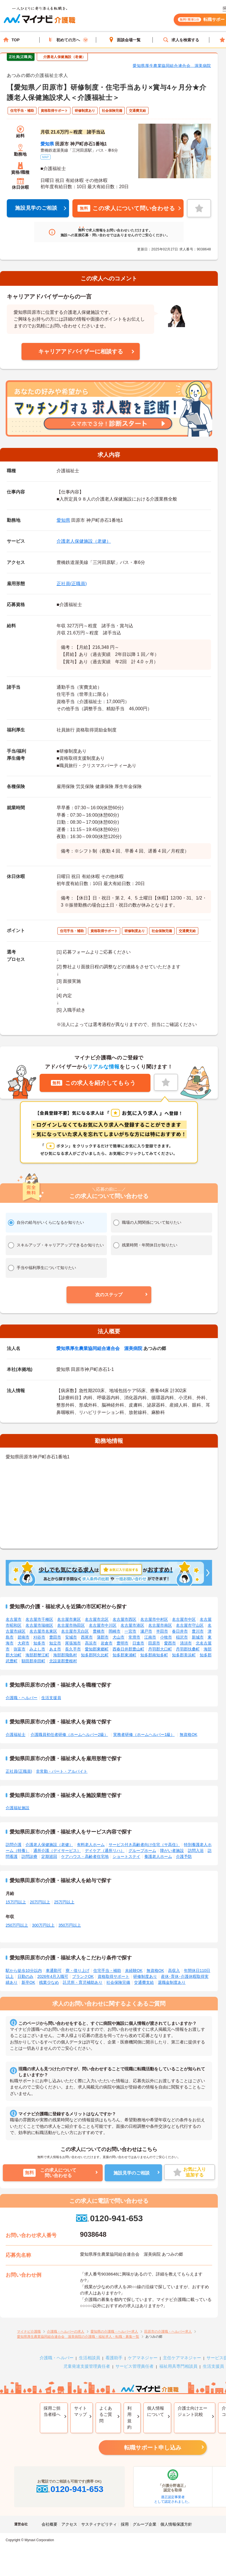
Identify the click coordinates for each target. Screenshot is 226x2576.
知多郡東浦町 (124, 1655)
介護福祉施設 (17, 1808)
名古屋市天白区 (75, 1631)
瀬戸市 (146, 1631)
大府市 (23, 1643)
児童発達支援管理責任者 (86, 2366)
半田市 (162, 1631)
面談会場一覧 (124, 40)
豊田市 (55, 1637)
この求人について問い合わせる (126, 208)
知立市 (55, 1643)
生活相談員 (89, 2357)
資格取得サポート (113, 1976)
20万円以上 (40, 1902)
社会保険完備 (118, 1982)
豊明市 (122, 1643)
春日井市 (180, 1631)
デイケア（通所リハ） (104, 1850)
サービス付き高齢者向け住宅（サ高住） (144, 1844)
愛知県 (47, 143)
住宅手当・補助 (107, 1970)
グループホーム (142, 1850)
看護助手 (114, 2357)
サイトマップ (80, 2411)
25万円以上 (64, 1902)
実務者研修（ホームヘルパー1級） (144, 1734)
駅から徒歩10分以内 (24, 1970)
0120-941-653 (109, 2218)
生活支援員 (51, 1697)
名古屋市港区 (132, 1625)
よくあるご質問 (105, 2414)
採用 (125, 2524)
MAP (45, 157)
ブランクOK (83, 1976)
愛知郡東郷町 (97, 1649)
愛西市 (170, 1643)
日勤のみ (25, 1976)
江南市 (150, 1637)
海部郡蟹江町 (37, 1655)
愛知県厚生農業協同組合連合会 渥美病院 (172, 65)
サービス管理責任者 (134, 2366)
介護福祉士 (15, 1734)
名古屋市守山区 (190, 1625)
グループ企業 (144, 2524)
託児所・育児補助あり (82, 1982)
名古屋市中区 (184, 1619)
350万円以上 (70, 1925)
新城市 (198, 1637)
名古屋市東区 (69, 1619)
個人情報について (155, 2411)
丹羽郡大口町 (160, 1649)
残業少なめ (49, 1982)
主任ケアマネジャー (182, 2357)
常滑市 (134, 1637)
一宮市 (130, 1631)
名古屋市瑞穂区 (39, 1625)
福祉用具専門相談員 (178, 2366)
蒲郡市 (103, 1637)
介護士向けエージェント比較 (192, 2411)
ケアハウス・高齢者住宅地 (85, 1856)
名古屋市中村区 (154, 1619)
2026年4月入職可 (52, 1976)
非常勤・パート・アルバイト (61, 1771)
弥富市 (19, 1649)
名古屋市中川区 (103, 1625)
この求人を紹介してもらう (93, 1083)
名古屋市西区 (124, 1619)
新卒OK (28, 1982)
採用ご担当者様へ (52, 2411)
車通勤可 (54, 1970)
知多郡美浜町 (184, 1655)
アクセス (69, 2524)
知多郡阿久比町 (95, 1655)
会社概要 (49, 2524)
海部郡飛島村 (65, 1655)
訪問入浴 (196, 1850)
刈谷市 (39, 1637)
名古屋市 (13, 1619)
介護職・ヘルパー (21, 1697)
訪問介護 (13, 1844)
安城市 (71, 1637)
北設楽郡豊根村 (63, 1661)
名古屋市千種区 (39, 1619)
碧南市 (23, 1637)
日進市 (138, 1643)
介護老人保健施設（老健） (84, 541)
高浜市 (91, 1643)
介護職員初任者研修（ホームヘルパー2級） (69, 1734)
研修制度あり (145, 1976)
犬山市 (118, 1637)
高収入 (174, 1970)
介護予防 (184, 1856)
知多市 (39, 1643)
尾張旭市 (73, 1643)
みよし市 (37, 1649)
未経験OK (134, 1970)
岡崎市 (114, 1631)
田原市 (154, 1643)
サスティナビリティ (99, 2524)
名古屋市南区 (160, 1625)
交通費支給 (144, 1982)
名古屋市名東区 (43, 1631)
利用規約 (129, 2418)
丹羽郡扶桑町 (188, 1649)
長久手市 (73, 1649)
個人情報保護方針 (176, 2524)
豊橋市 (99, 1631)
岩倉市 (107, 1643)
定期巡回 (49, 1856)
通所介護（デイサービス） (57, 1850)
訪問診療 (29, 1856)
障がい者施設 (172, 1850)
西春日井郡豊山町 (128, 1649)
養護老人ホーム (158, 1856)
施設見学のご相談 (36, 208)
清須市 (186, 1643)
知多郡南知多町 (154, 1655)
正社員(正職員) (72, 583)
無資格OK (188, 1734)
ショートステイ (126, 1856)
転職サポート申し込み (152, 2447)
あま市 (55, 1649)
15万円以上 (16, 1902)
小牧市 (166, 1637)
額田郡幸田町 (33, 1661)
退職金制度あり (172, 1982)
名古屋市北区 (97, 1619)
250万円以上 (17, 1925)
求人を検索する (181, 40)
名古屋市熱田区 (71, 1625)
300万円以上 (43, 1925)
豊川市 (198, 1631)
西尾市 (87, 1637)
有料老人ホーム (91, 1844)
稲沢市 (182, 1637)
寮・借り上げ (77, 1970)
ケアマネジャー (143, 2357)
